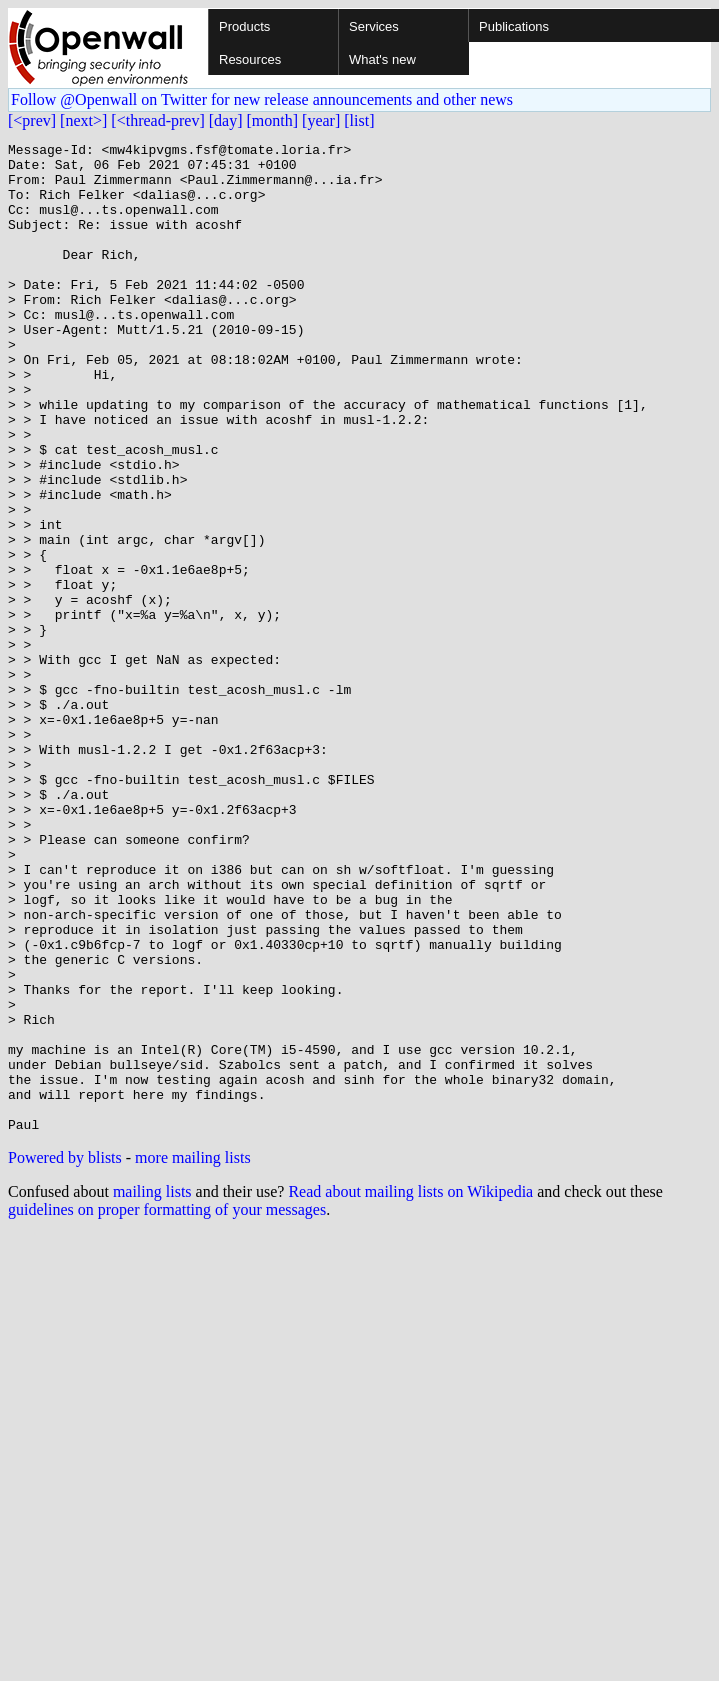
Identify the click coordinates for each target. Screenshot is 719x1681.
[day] (226, 120)
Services (374, 26)
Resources (250, 59)
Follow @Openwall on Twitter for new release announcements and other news (262, 99)
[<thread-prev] (157, 120)
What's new (382, 59)
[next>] (83, 120)
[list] (359, 120)
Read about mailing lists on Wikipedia (410, 1389)
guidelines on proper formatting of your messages (167, 1407)
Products (244, 26)
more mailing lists (193, 1355)
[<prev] (32, 120)
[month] (273, 120)
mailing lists (152, 1389)
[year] (321, 120)
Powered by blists (65, 1355)
